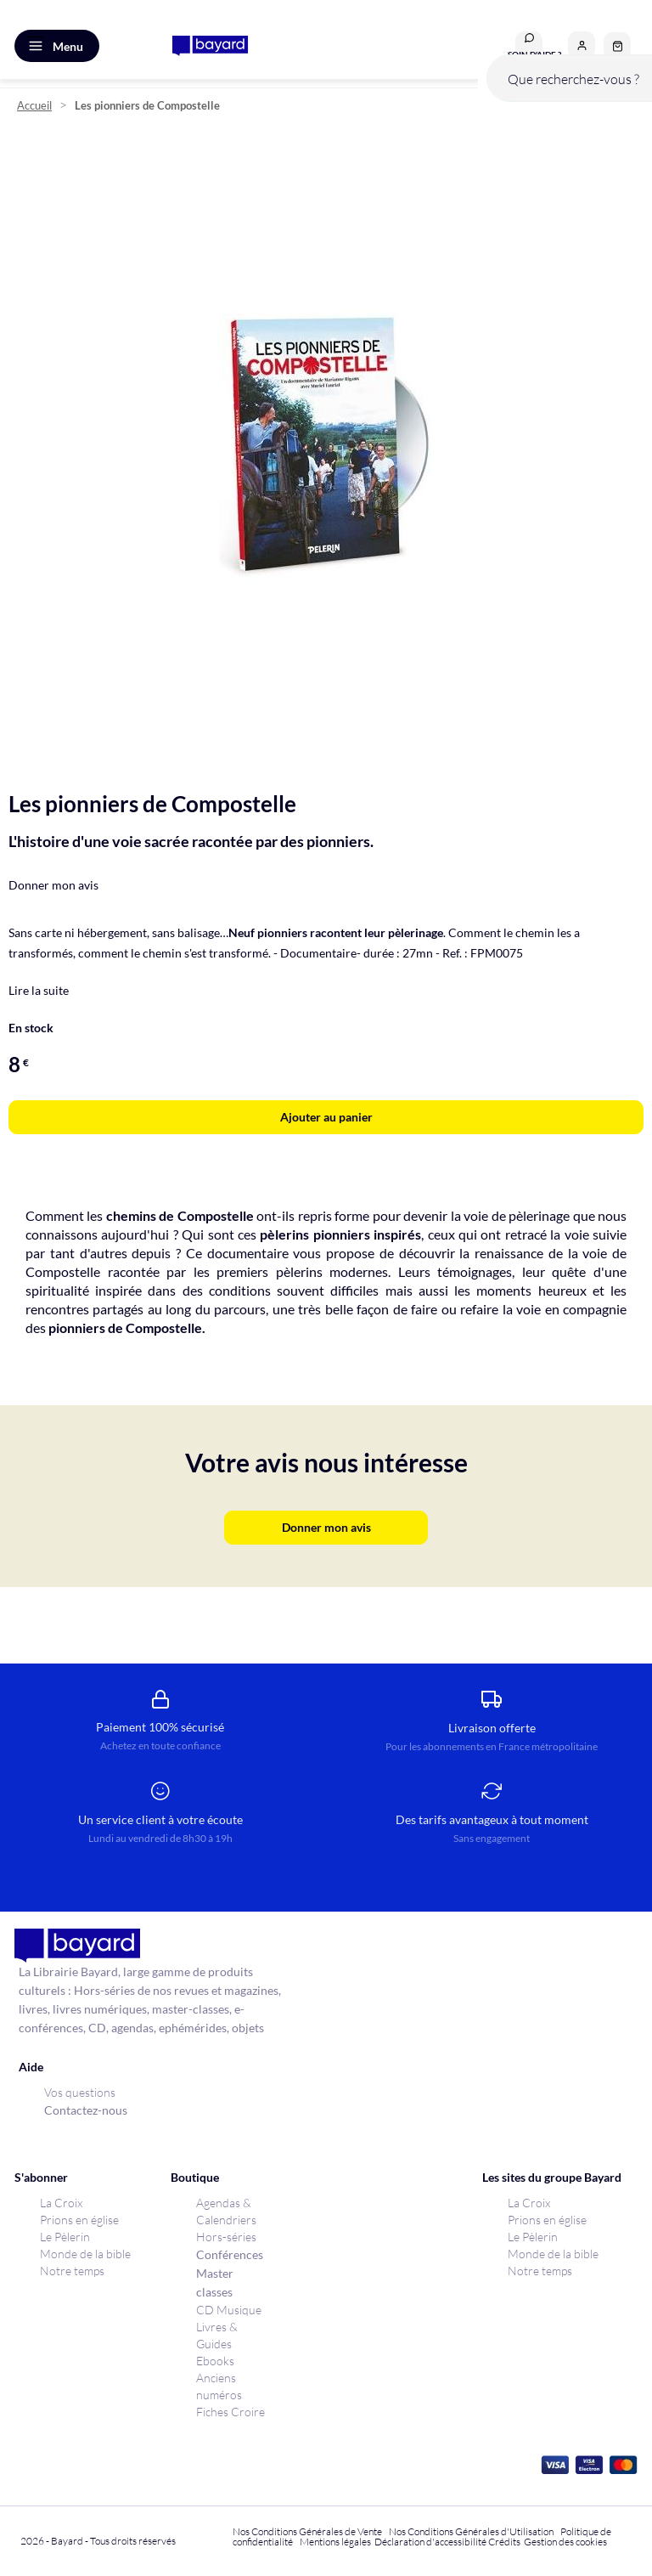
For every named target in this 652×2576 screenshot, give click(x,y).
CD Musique (228, 2309)
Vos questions (79, 2092)
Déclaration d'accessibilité (430, 2541)
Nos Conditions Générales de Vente (307, 2531)
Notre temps (72, 2270)
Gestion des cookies (565, 2541)
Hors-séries (226, 2236)
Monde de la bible (85, 2253)
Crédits (504, 2541)
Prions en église (79, 2219)
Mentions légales (335, 2541)
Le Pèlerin (65, 2236)
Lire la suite (38, 990)
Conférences (229, 2254)
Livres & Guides (217, 2335)
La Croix (61, 2202)
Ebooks (215, 2360)
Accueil (34, 105)
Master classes (214, 2282)
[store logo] (210, 46)
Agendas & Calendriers (226, 2211)
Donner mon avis (53, 885)
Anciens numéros (219, 2386)
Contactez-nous (85, 2110)
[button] (581, 45)
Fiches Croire (230, 2411)
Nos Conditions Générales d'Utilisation (473, 2531)
